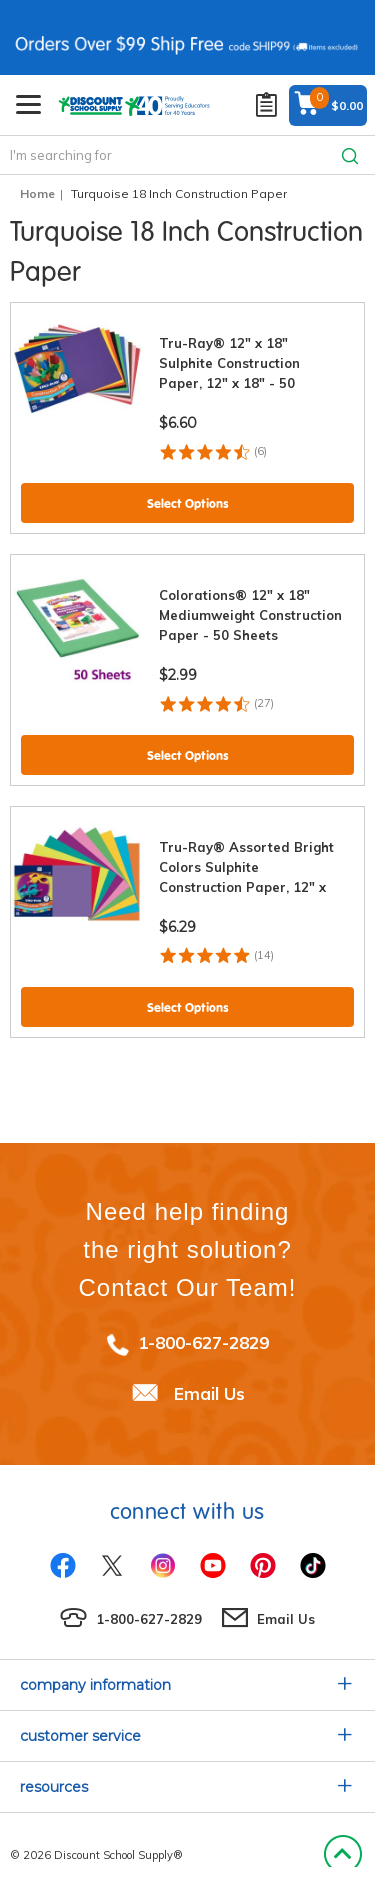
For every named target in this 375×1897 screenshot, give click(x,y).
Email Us (209, 1393)
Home (37, 193)
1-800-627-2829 (203, 1342)
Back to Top (342, 1855)
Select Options (188, 503)
